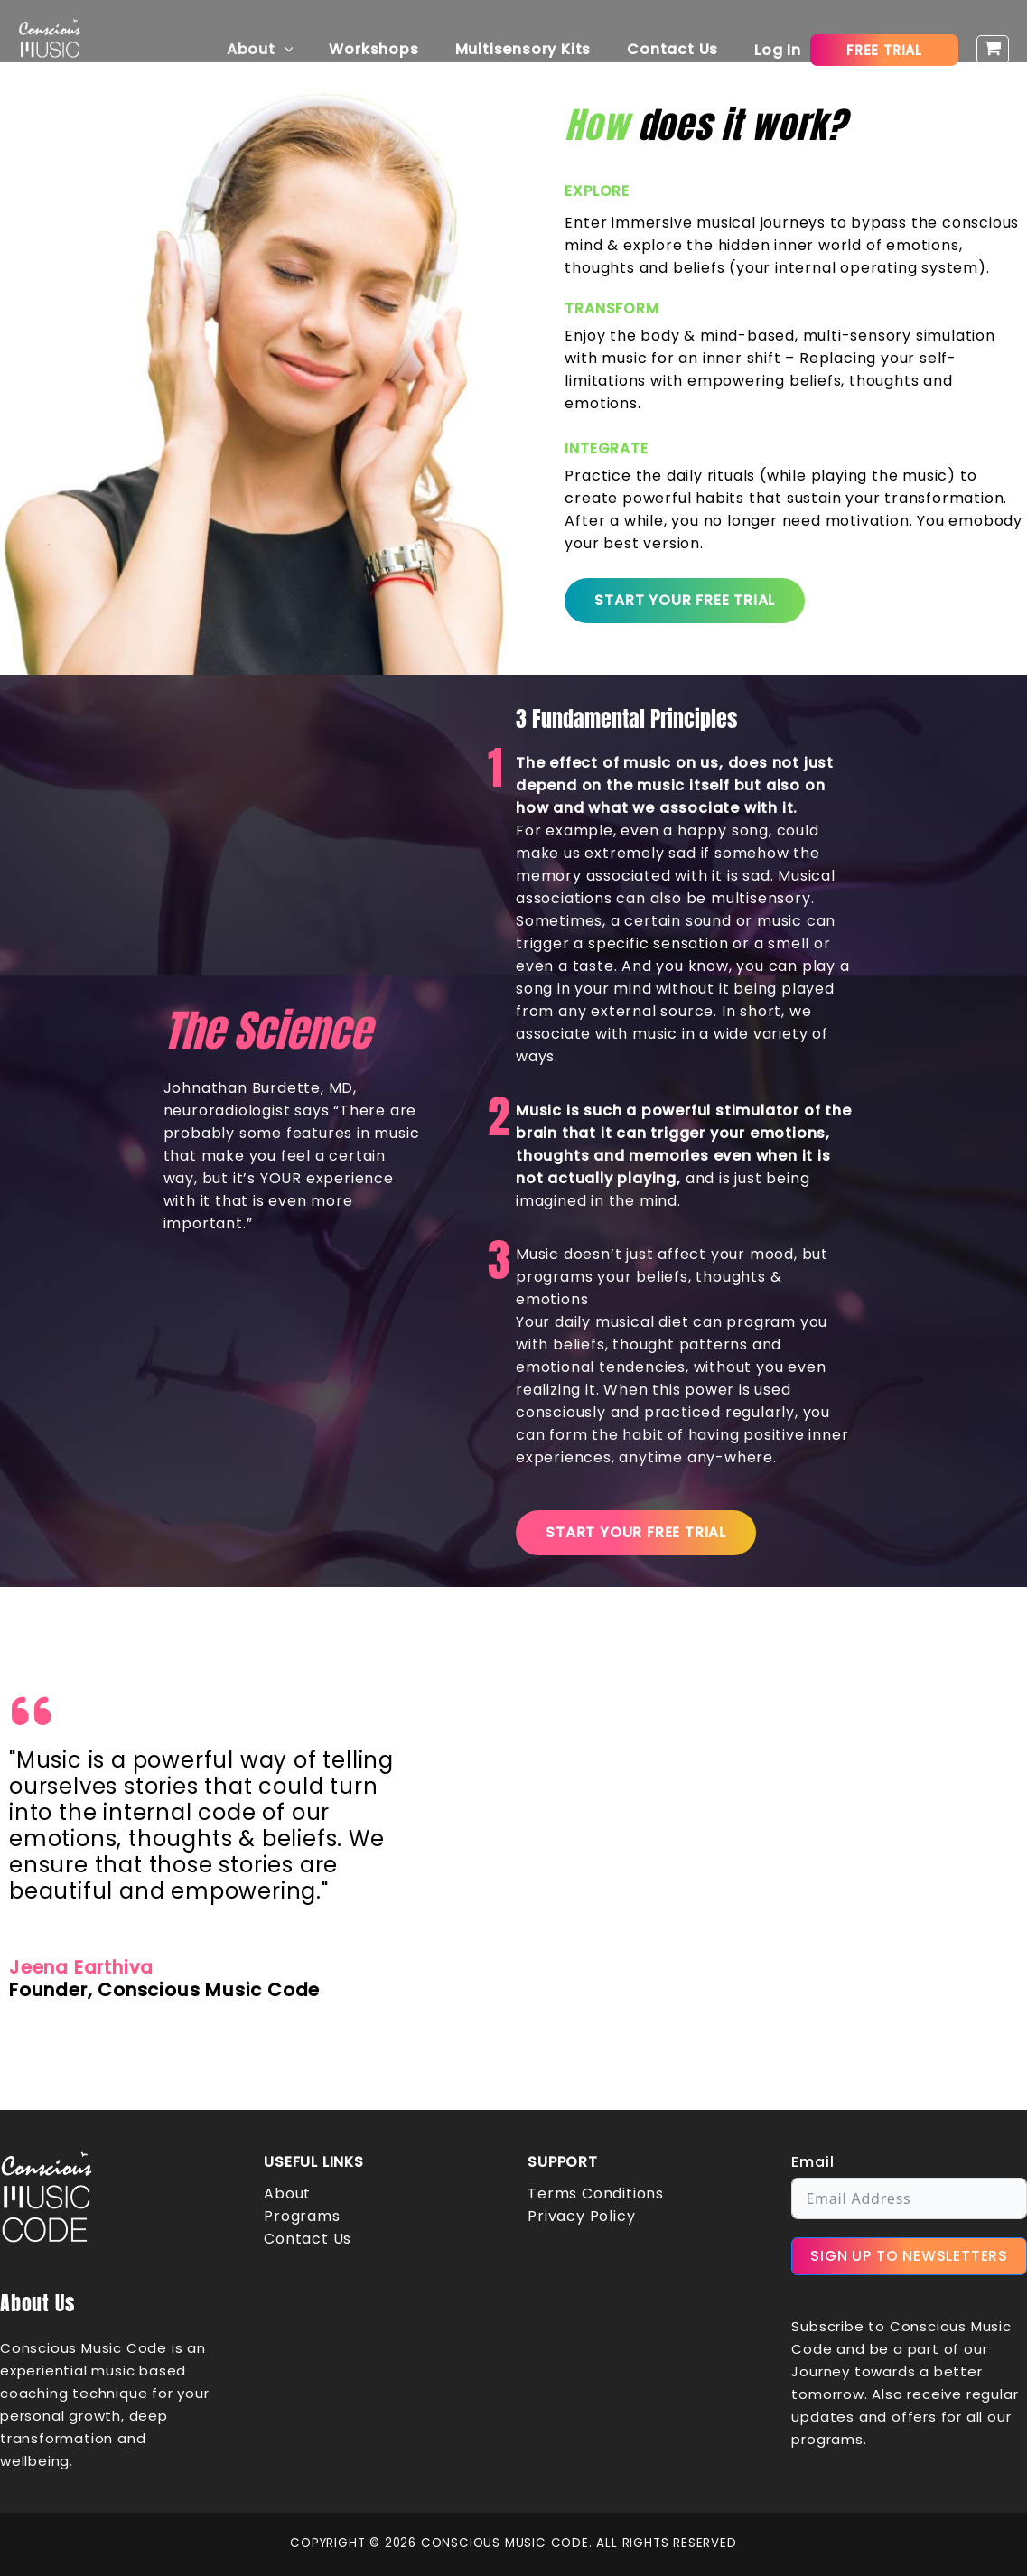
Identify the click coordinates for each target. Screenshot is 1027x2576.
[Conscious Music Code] (49, 48)
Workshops (391, 49)
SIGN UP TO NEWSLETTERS (909, 2255)
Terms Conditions (596, 2193)
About (285, 49)
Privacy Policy (581, 2216)
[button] (310, 49)
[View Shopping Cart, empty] (992, 50)
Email (812, 2161)
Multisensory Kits (534, 49)
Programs (302, 2216)
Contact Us (676, 49)
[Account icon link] (777, 50)
